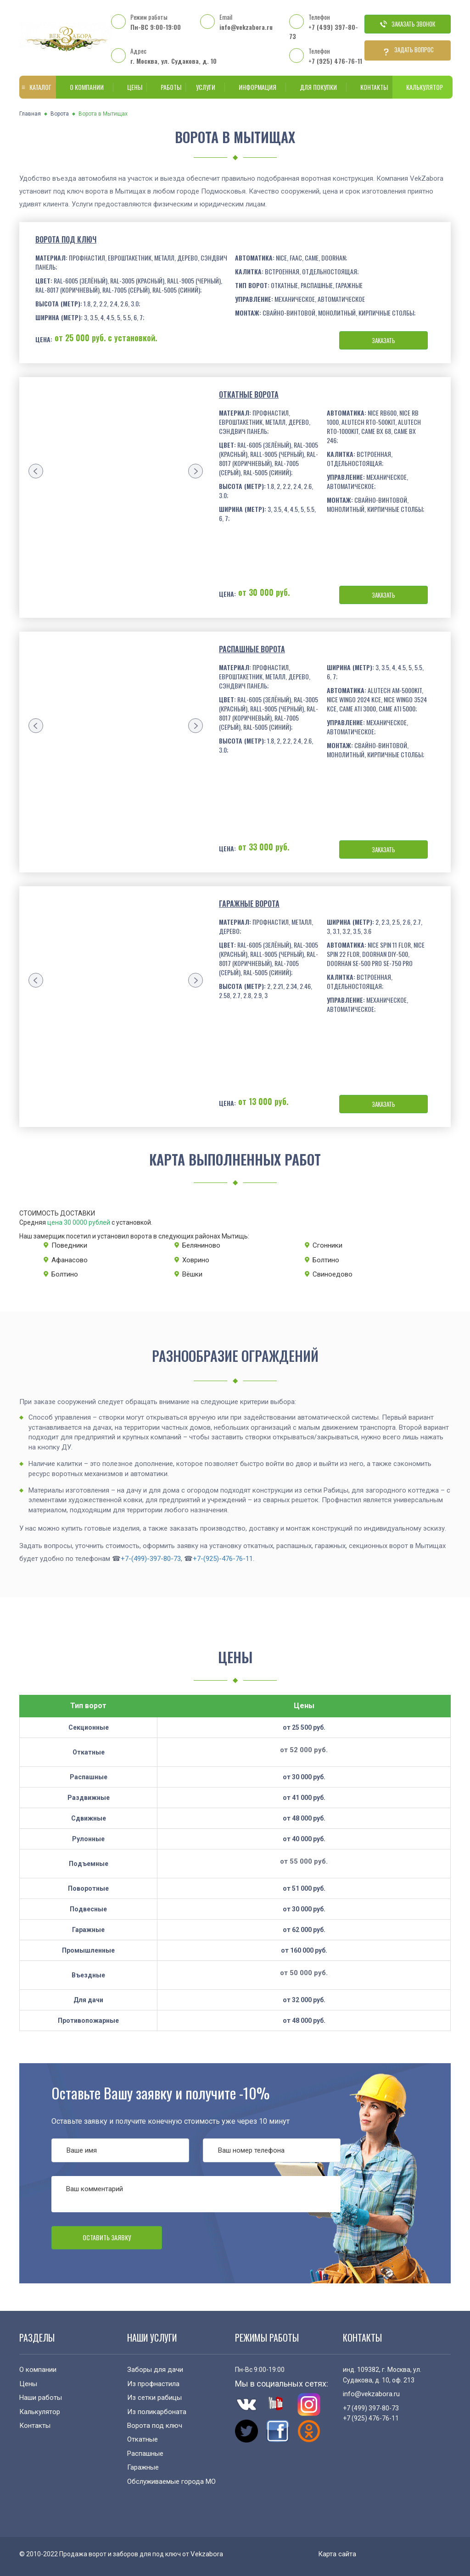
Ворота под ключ (65, 239)
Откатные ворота (249, 394)
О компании (85, 87)
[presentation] (35, 471)
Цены (130, 87)
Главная (30, 114)
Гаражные (143, 2467)
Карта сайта (337, 2554)
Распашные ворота (252, 649)
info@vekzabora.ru (246, 27)
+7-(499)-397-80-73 (151, 1558)
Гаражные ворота (249, 903)
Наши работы (40, 2397)
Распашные (145, 2453)
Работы (166, 87)
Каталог (35, 87)
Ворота (59, 114)
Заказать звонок (407, 23)
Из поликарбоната (156, 2412)
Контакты (369, 87)
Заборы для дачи (155, 2369)
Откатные (142, 2439)
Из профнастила (153, 2384)
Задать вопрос (407, 50)
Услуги (203, 87)
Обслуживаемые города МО (171, 2481)
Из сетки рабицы (154, 2397)
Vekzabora (206, 2554)
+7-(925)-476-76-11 (223, 1558)
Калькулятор (422, 87)
